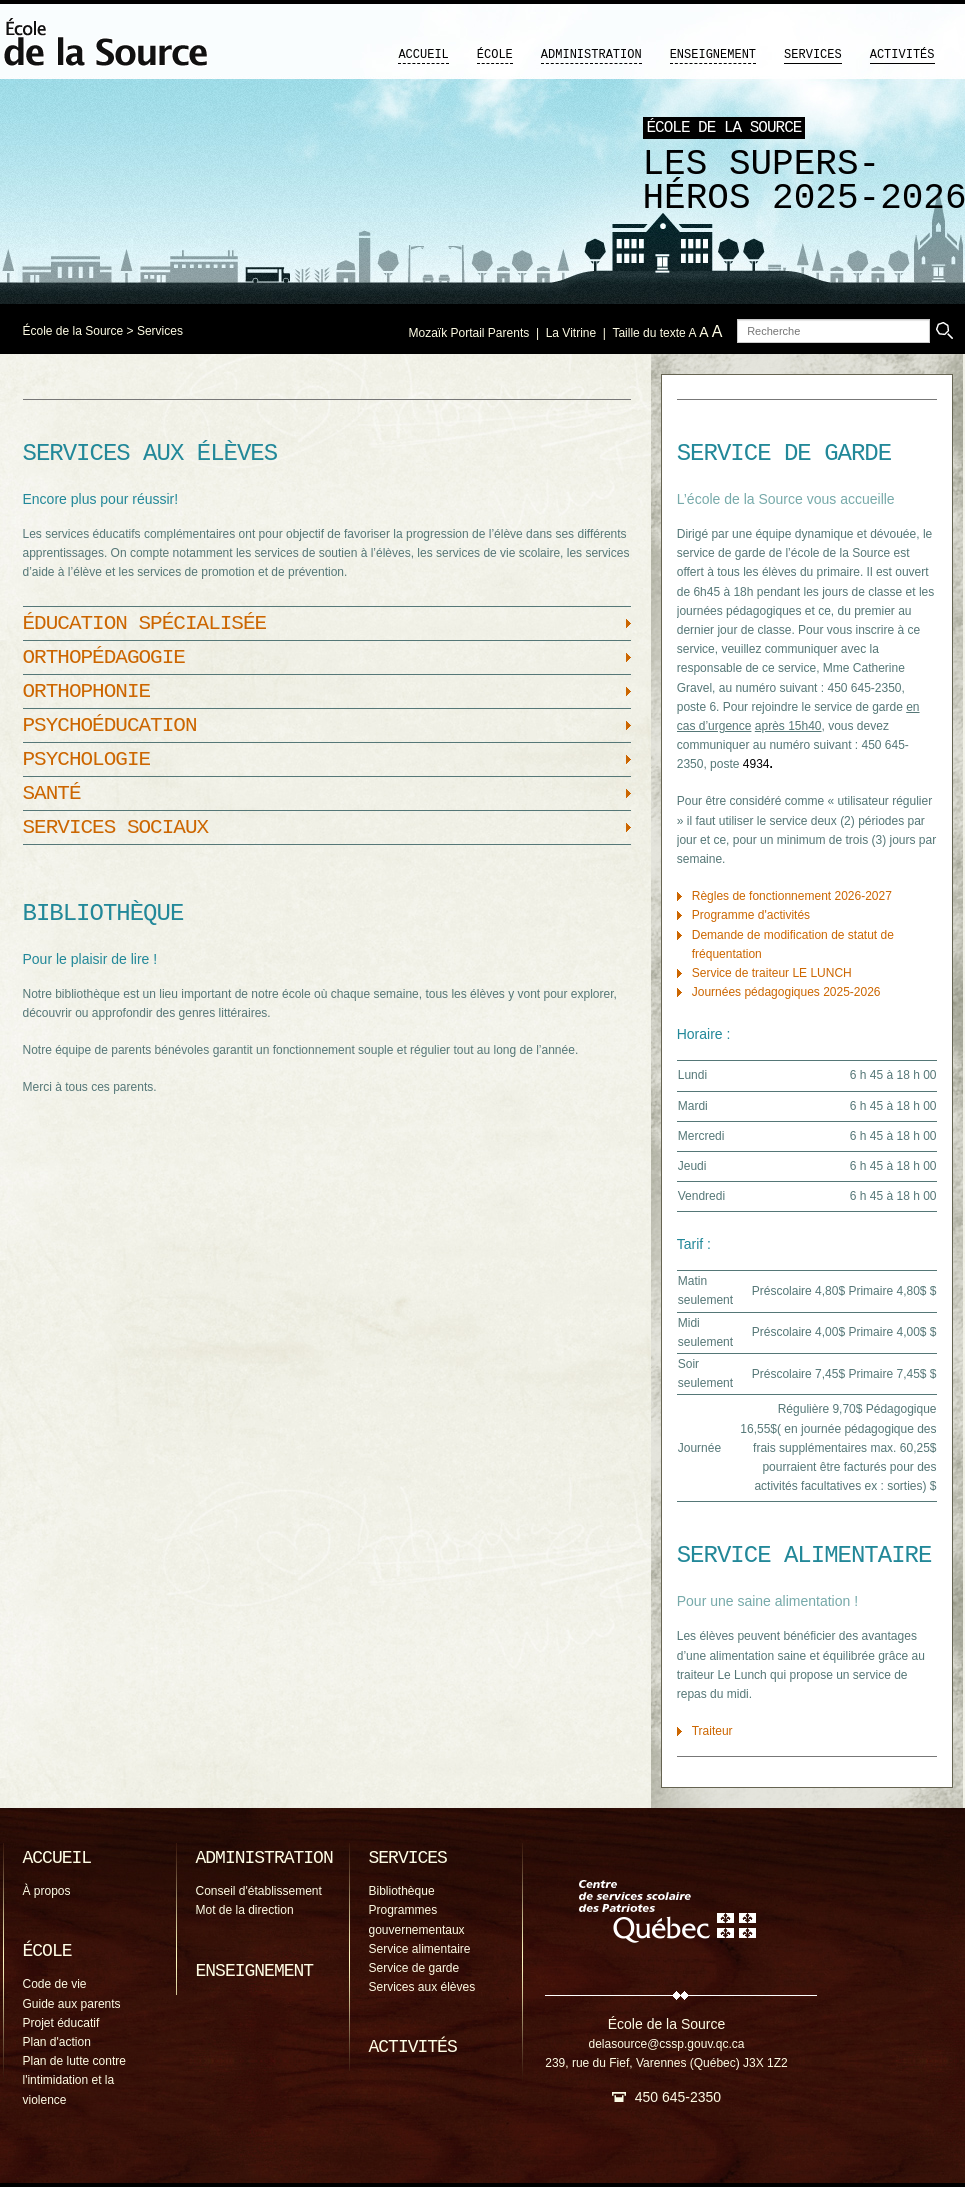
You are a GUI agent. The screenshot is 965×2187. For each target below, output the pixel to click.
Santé (52, 793)
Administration (591, 55)
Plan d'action (57, 2042)
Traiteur (712, 1731)
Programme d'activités (751, 915)
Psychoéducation (110, 725)
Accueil (423, 55)
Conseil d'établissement (259, 1891)
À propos (47, 1891)
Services (813, 55)
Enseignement (713, 55)
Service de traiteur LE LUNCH (772, 973)
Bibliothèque (402, 1891)
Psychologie (87, 759)
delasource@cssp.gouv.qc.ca (666, 2044)
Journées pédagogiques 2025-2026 (786, 992)
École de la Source (73, 331)
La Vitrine (571, 333)
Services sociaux (116, 827)
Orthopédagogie (104, 657)
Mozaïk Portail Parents (469, 333)
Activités (902, 55)
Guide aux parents (72, 2004)
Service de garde (414, 1968)
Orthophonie (87, 691)
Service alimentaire (420, 1949)
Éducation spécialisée (145, 623)
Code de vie (55, 1984)
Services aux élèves (422, 1987)
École (495, 55)
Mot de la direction (245, 1910)
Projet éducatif (61, 2023)
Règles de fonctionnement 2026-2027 (792, 896)
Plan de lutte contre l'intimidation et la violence (74, 2080)
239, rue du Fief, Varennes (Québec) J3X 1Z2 (666, 2063)
